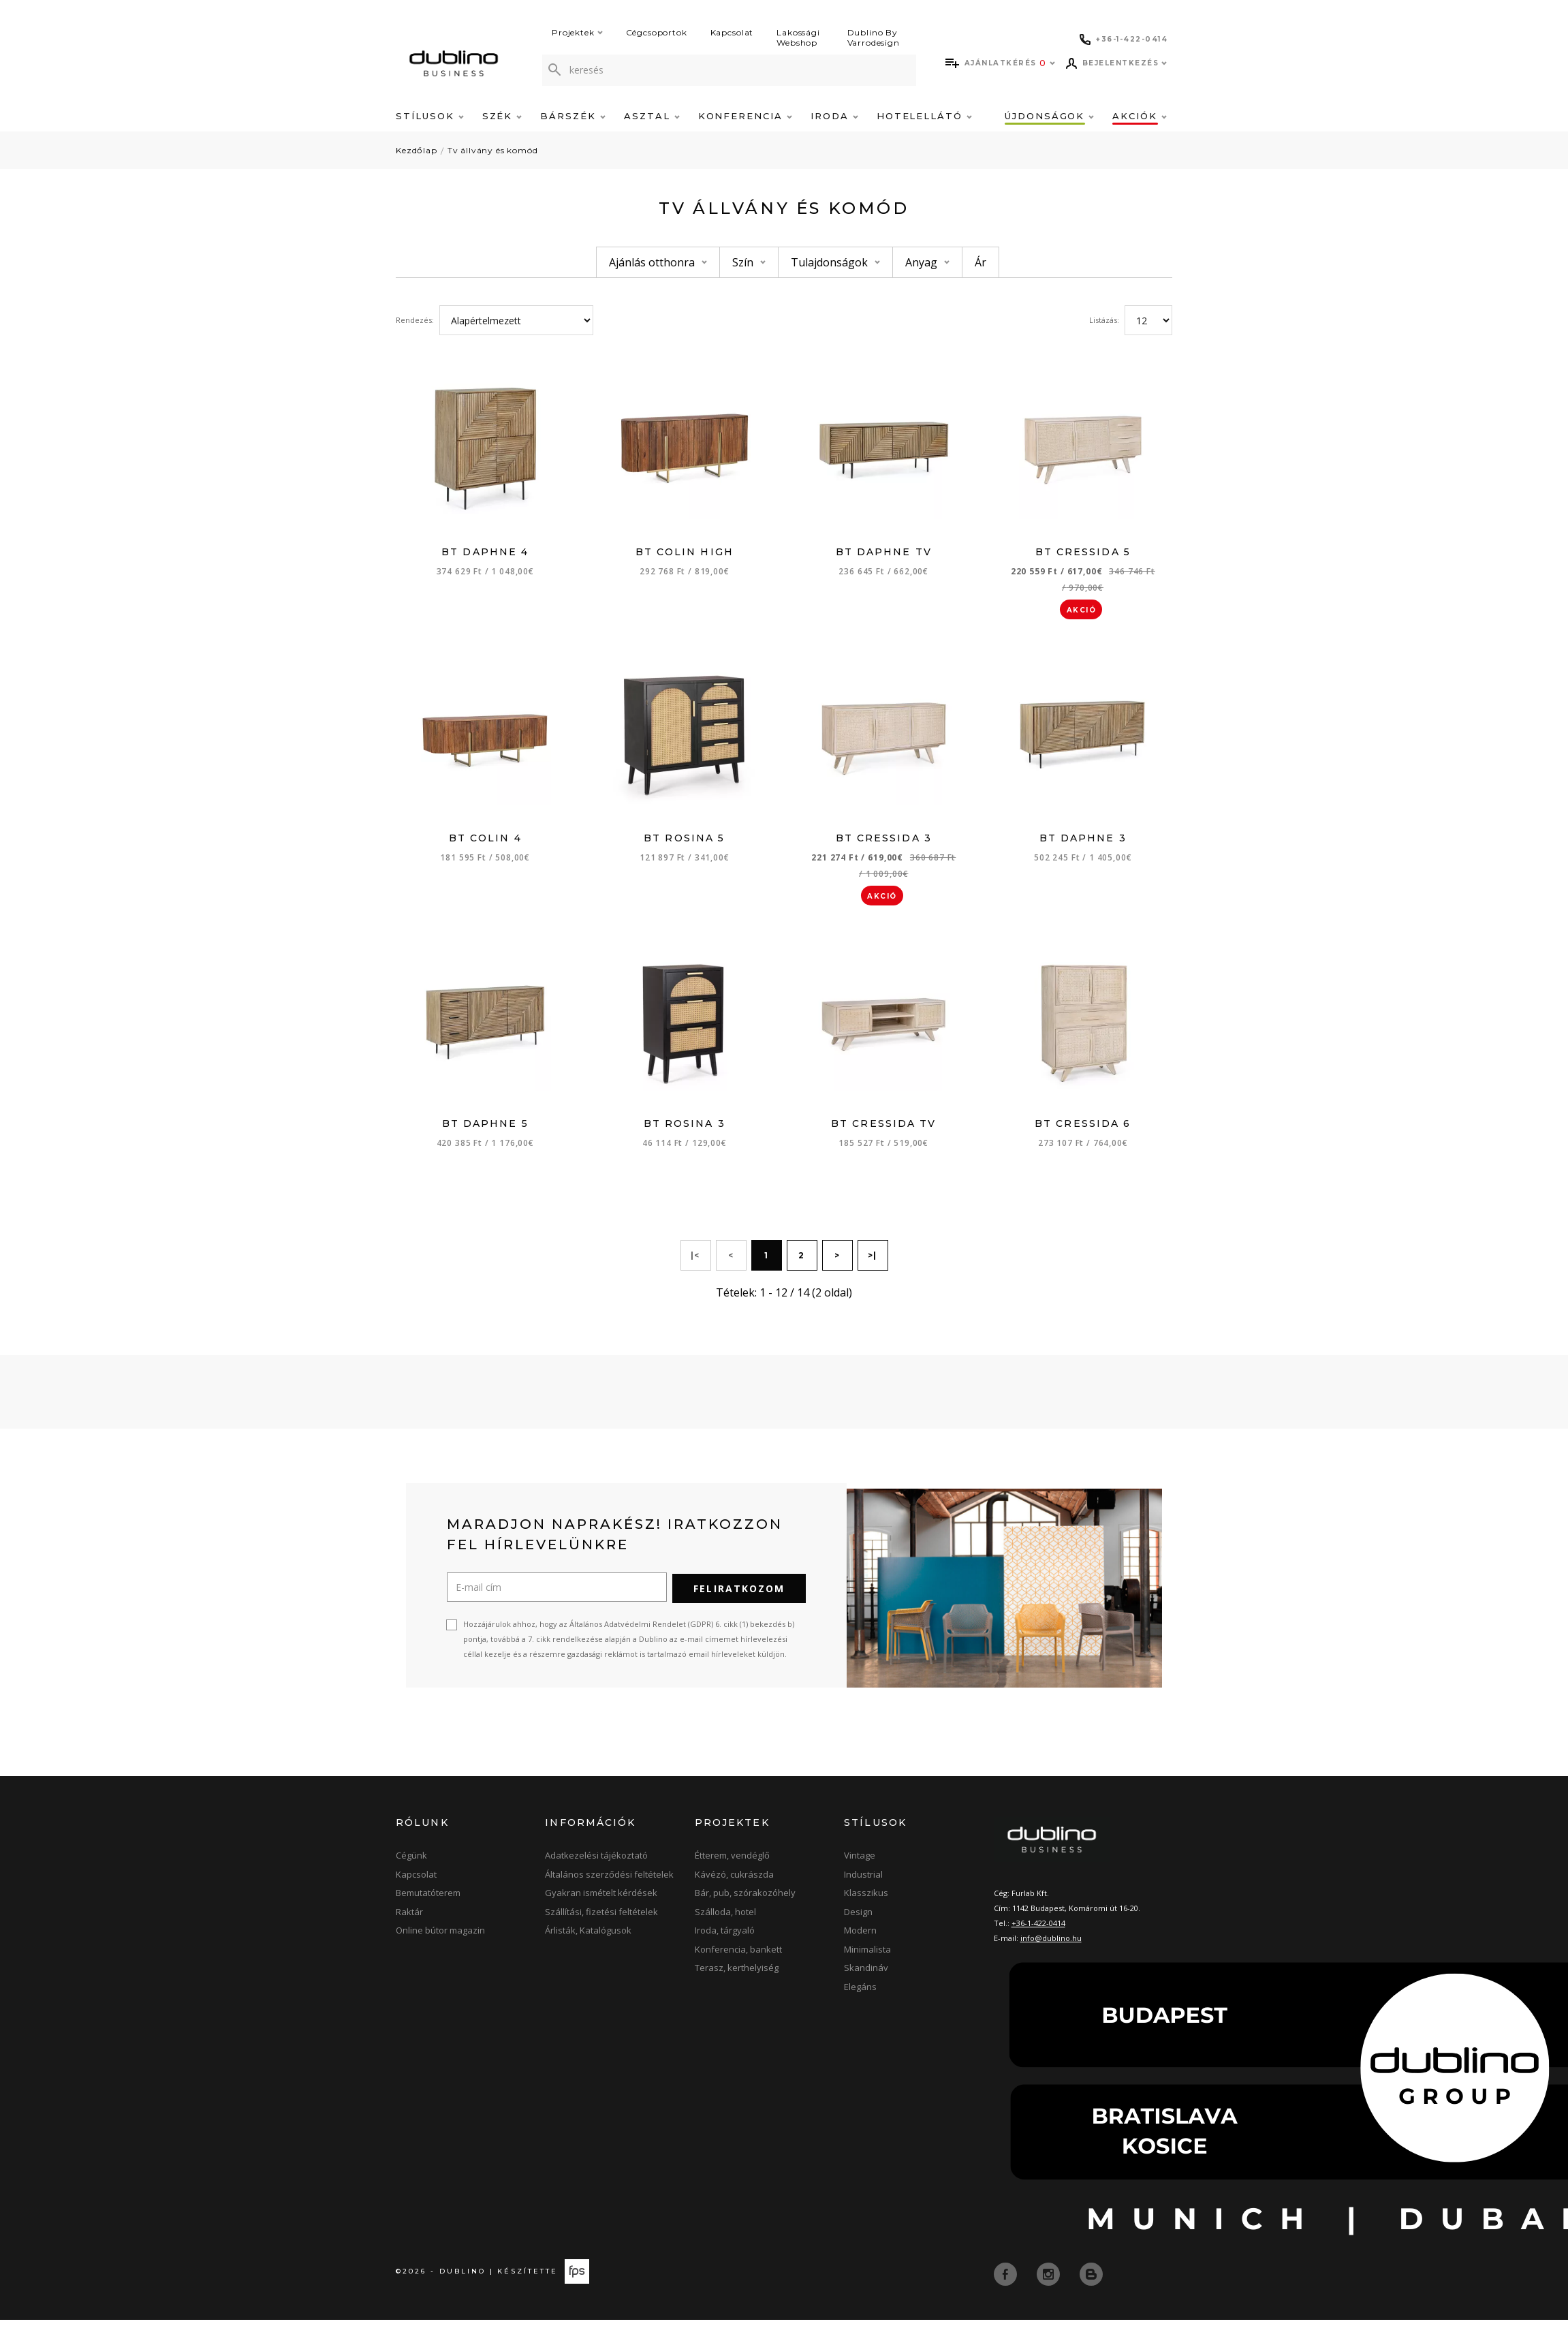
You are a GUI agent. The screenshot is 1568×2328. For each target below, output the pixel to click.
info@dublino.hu (1051, 1946)
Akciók (1139, 115)
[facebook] (1007, 2281)
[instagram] (1050, 2281)
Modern (860, 1938)
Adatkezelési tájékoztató (596, 1863)
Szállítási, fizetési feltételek (601, 1920)
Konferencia (745, 115)
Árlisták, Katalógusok (588, 1938)
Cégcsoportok (656, 32)
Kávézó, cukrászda (734, 1882)
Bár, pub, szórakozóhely (745, 1901)
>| (873, 1265)
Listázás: (1104, 320)
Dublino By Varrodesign (873, 37)
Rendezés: (415, 320)
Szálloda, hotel (725, 1920)
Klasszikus (866, 1901)
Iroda (834, 115)
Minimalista (867, 1957)
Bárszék (573, 115)
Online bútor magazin (440, 1938)
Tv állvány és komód (493, 150)
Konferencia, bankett (738, 1957)
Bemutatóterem (428, 1901)
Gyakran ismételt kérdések (601, 1901)
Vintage (859, 1863)
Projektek (577, 32)
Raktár (409, 1920)
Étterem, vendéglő (732, 1863)
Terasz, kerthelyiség (737, 1976)
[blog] (1091, 2281)
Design (858, 1920)
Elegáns (860, 1995)
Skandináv (866, 1976)
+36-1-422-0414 (1038, 1931)
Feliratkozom (739, 1596)
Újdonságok (1049, 115)
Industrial (863, 1882)
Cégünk (411, 1863)
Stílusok (430, 115)
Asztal (652, 115)
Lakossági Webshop (798, 37)
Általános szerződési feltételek (609, 1882)
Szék (502, 115)
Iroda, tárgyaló (725, 1938)
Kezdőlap (416, 150)
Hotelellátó (924, 115)
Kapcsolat (732, 32)
